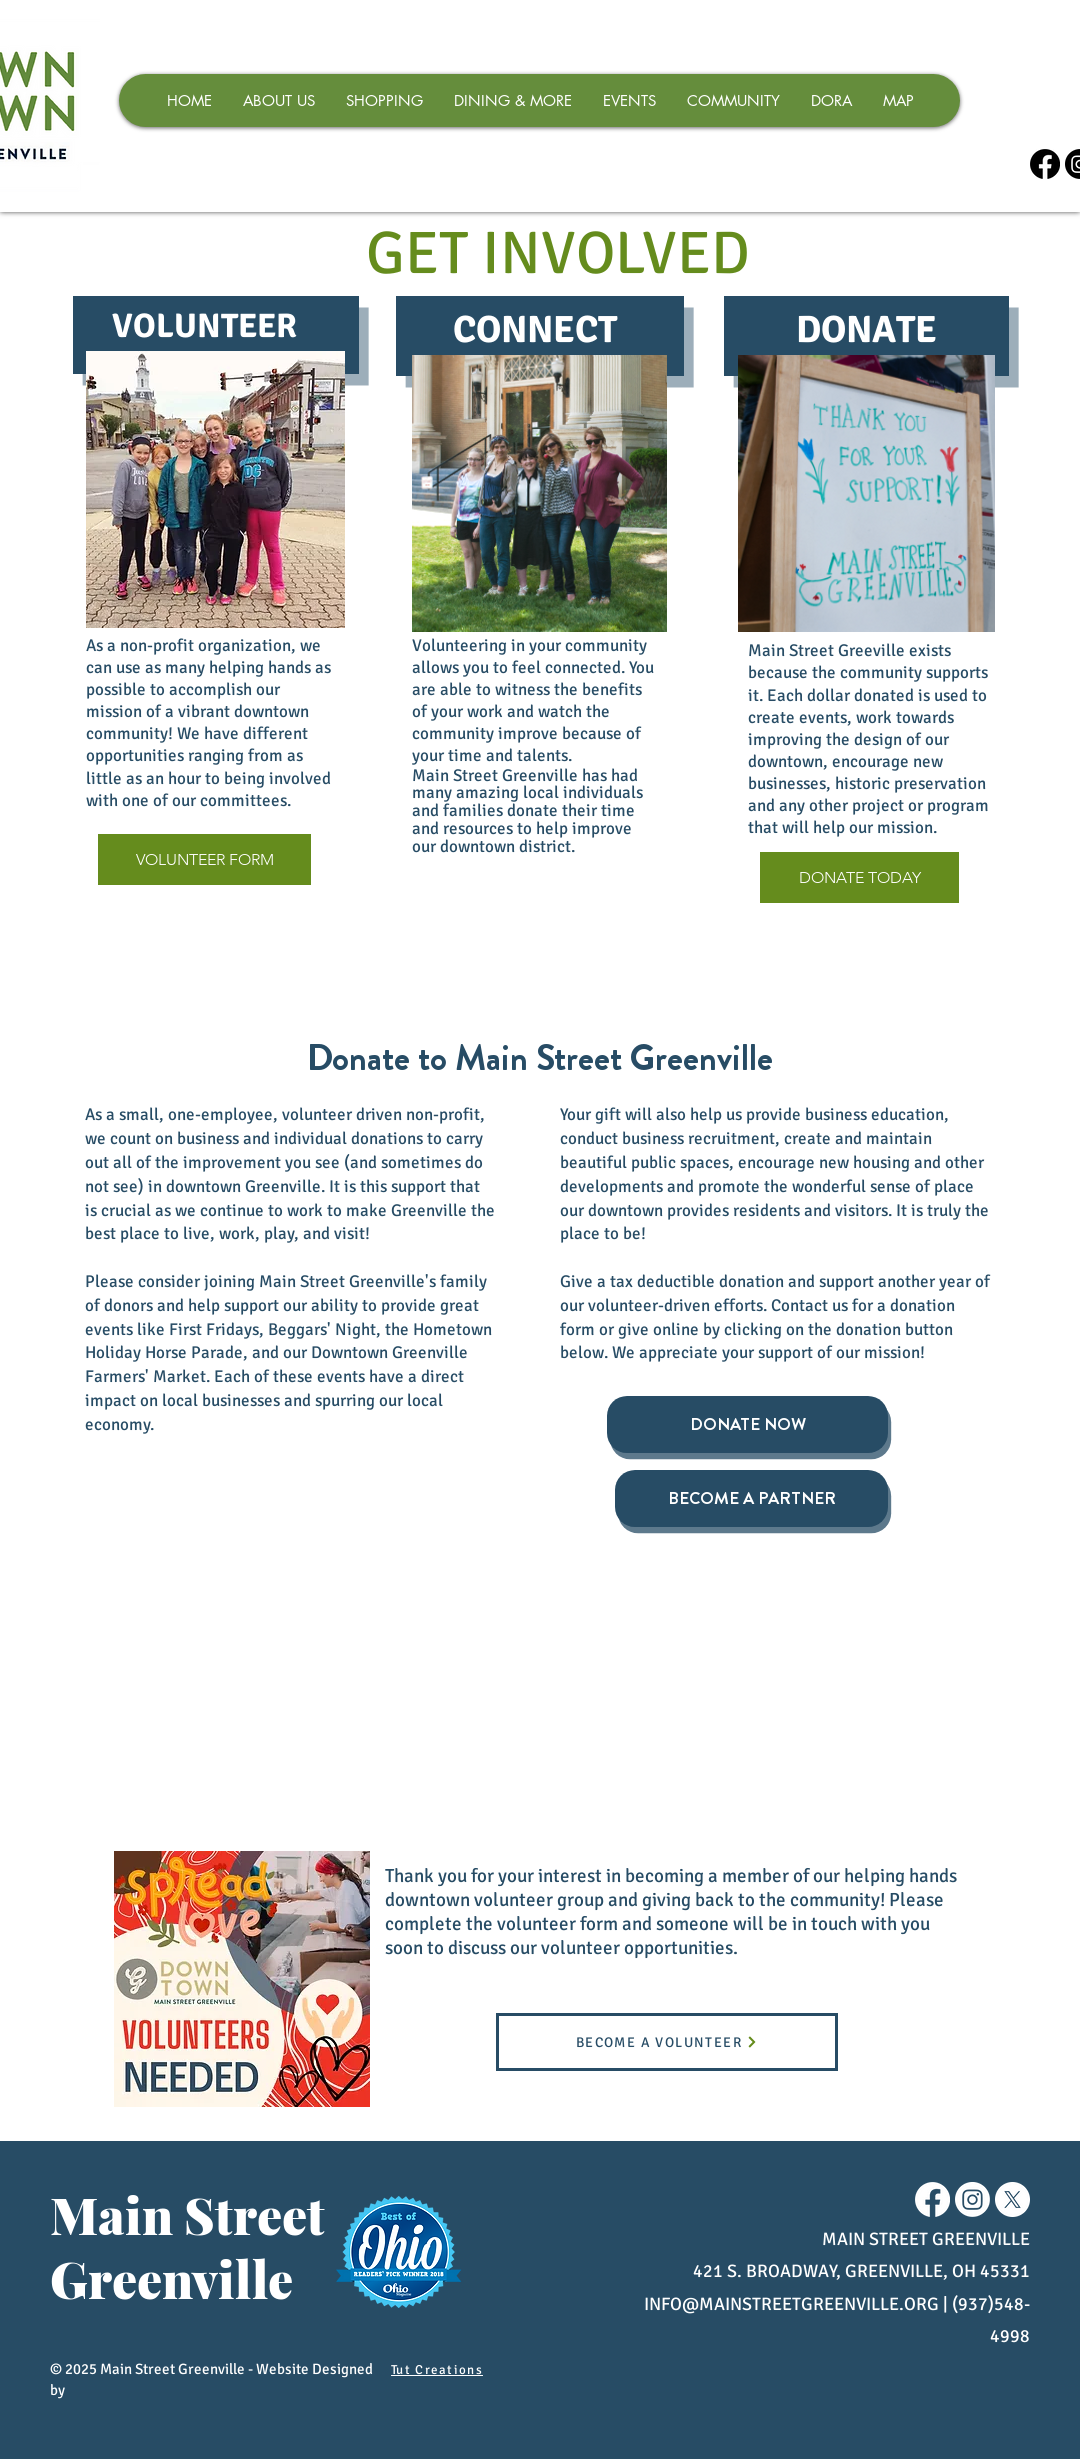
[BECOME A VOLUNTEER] (667, 2042)
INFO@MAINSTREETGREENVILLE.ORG (791, 2304)
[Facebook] (1045, 164)
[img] (158, 1657)
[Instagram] (972, 2199)
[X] (1012, 2199)
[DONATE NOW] (747, 1424)
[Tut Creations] (439, 2370)
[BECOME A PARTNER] (751, 1498)
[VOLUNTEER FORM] (204, 859)
